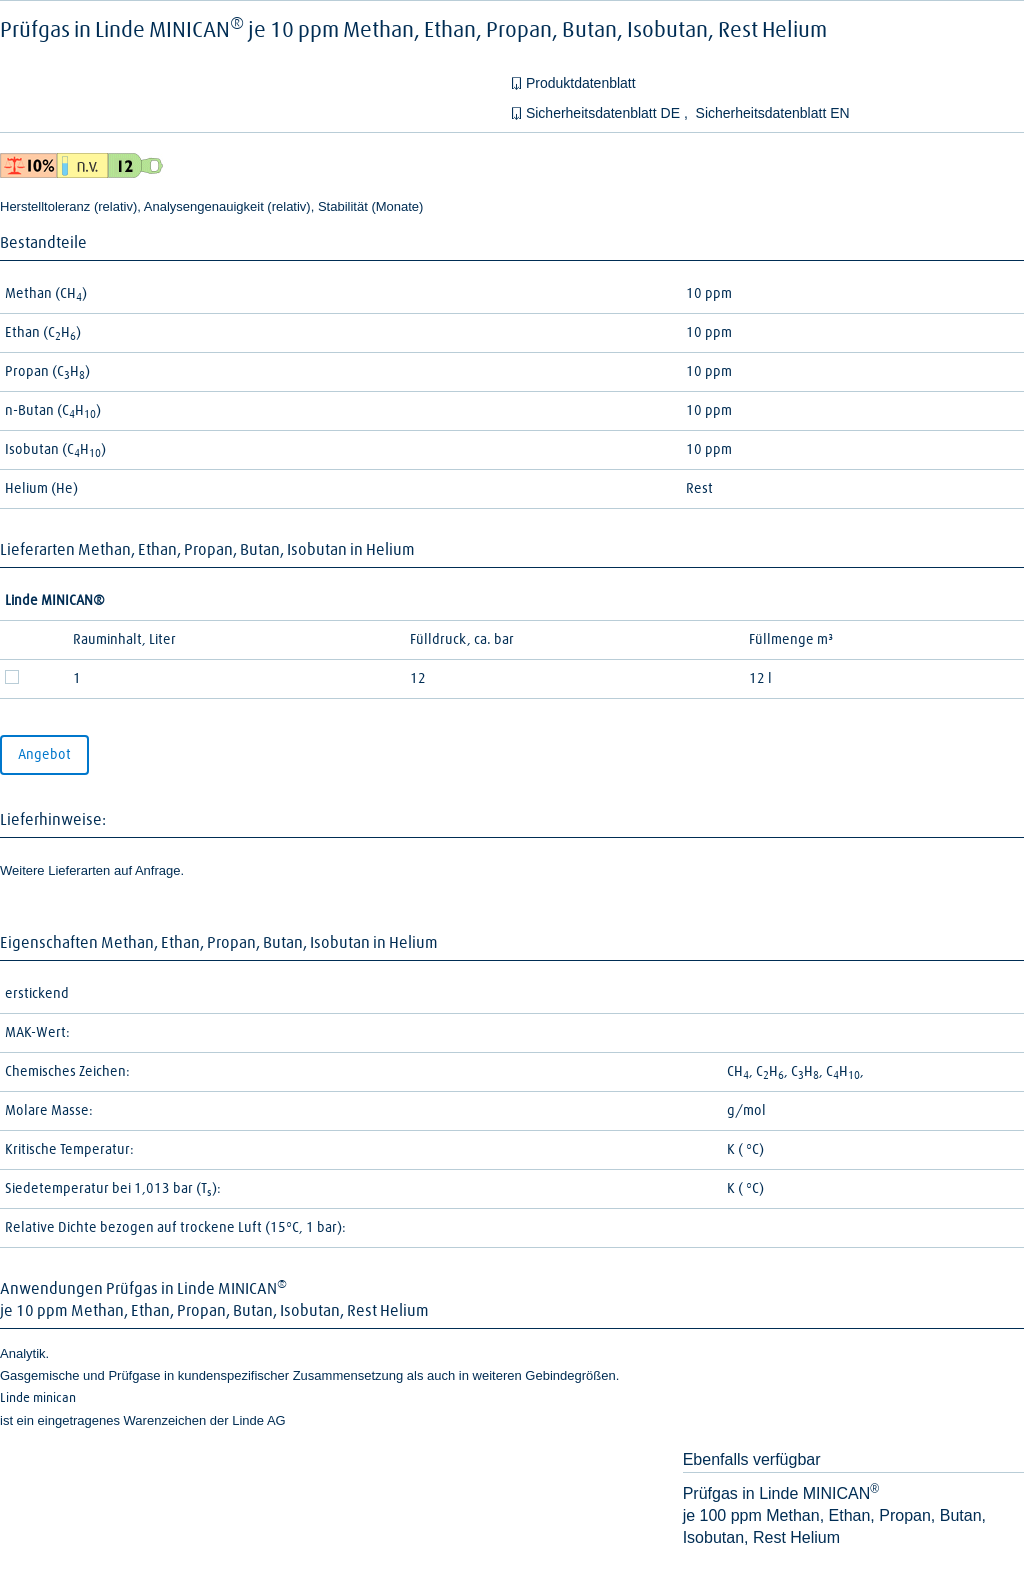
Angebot (44, 755)
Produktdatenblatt (581, 83)
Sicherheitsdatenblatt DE (605, 113)
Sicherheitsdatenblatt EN (773, 113)
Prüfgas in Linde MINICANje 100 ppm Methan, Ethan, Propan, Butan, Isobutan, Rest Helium (834, 1515)
